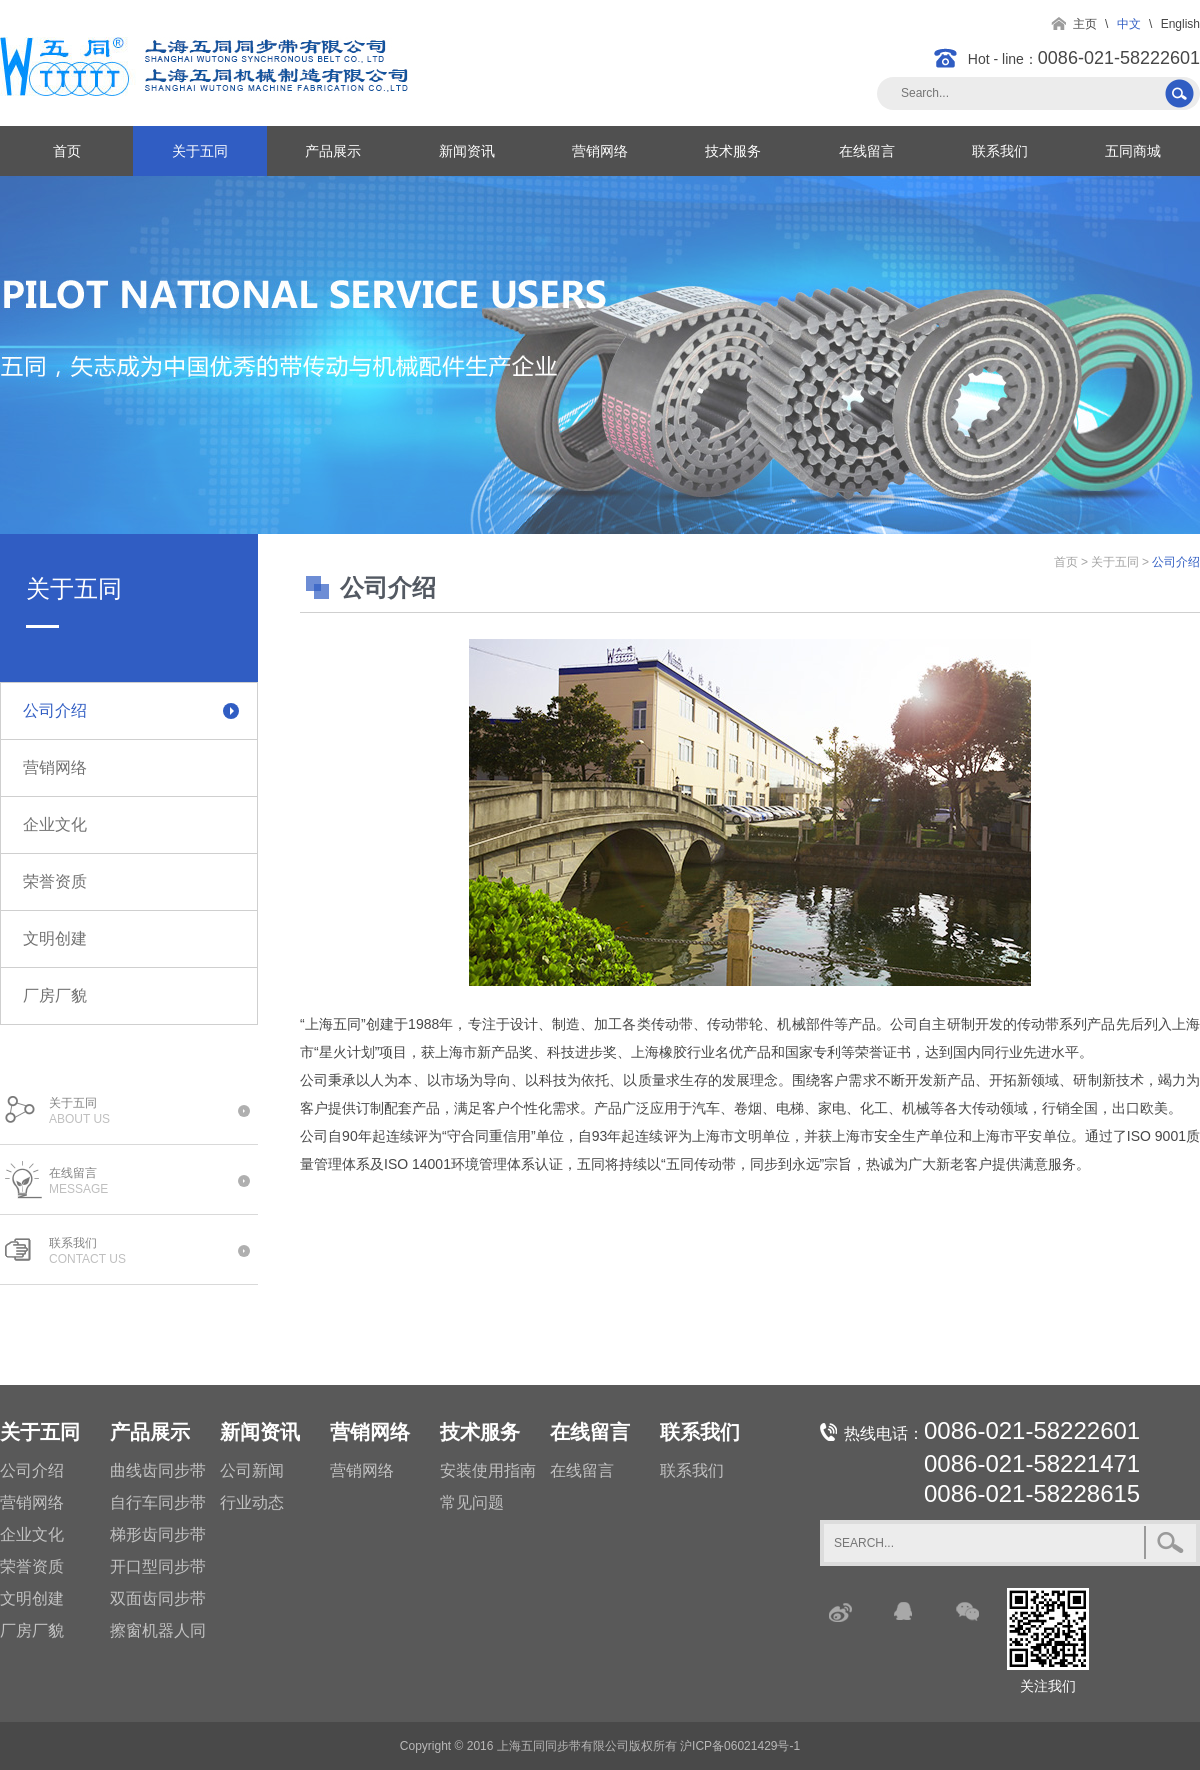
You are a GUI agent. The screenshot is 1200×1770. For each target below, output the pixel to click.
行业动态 (252, 1502)
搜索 (1181, 93)
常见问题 (472, 1502)
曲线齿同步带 (158, 1470)
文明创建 (55, 938)
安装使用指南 (488, 1470)
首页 (67, 151)
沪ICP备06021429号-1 (740, 1746)
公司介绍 (55, 710)
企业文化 (55, 824)
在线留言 (867, 151)
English (1180, 24)
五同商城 (1133, 151)
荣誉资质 (55, 881)
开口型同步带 (158, 1566)
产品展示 (333, 151)
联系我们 (1000, 151)
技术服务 (733, 151)
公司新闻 (252, 1470)
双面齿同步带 (158, 1598)
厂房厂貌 (55, 995)
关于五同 (200, 151)
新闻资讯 (467, 151)
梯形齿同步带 (158, 1534)
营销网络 (600, 151)
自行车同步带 (158, 1502)
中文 (1129, 24)
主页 (1085, 24)
